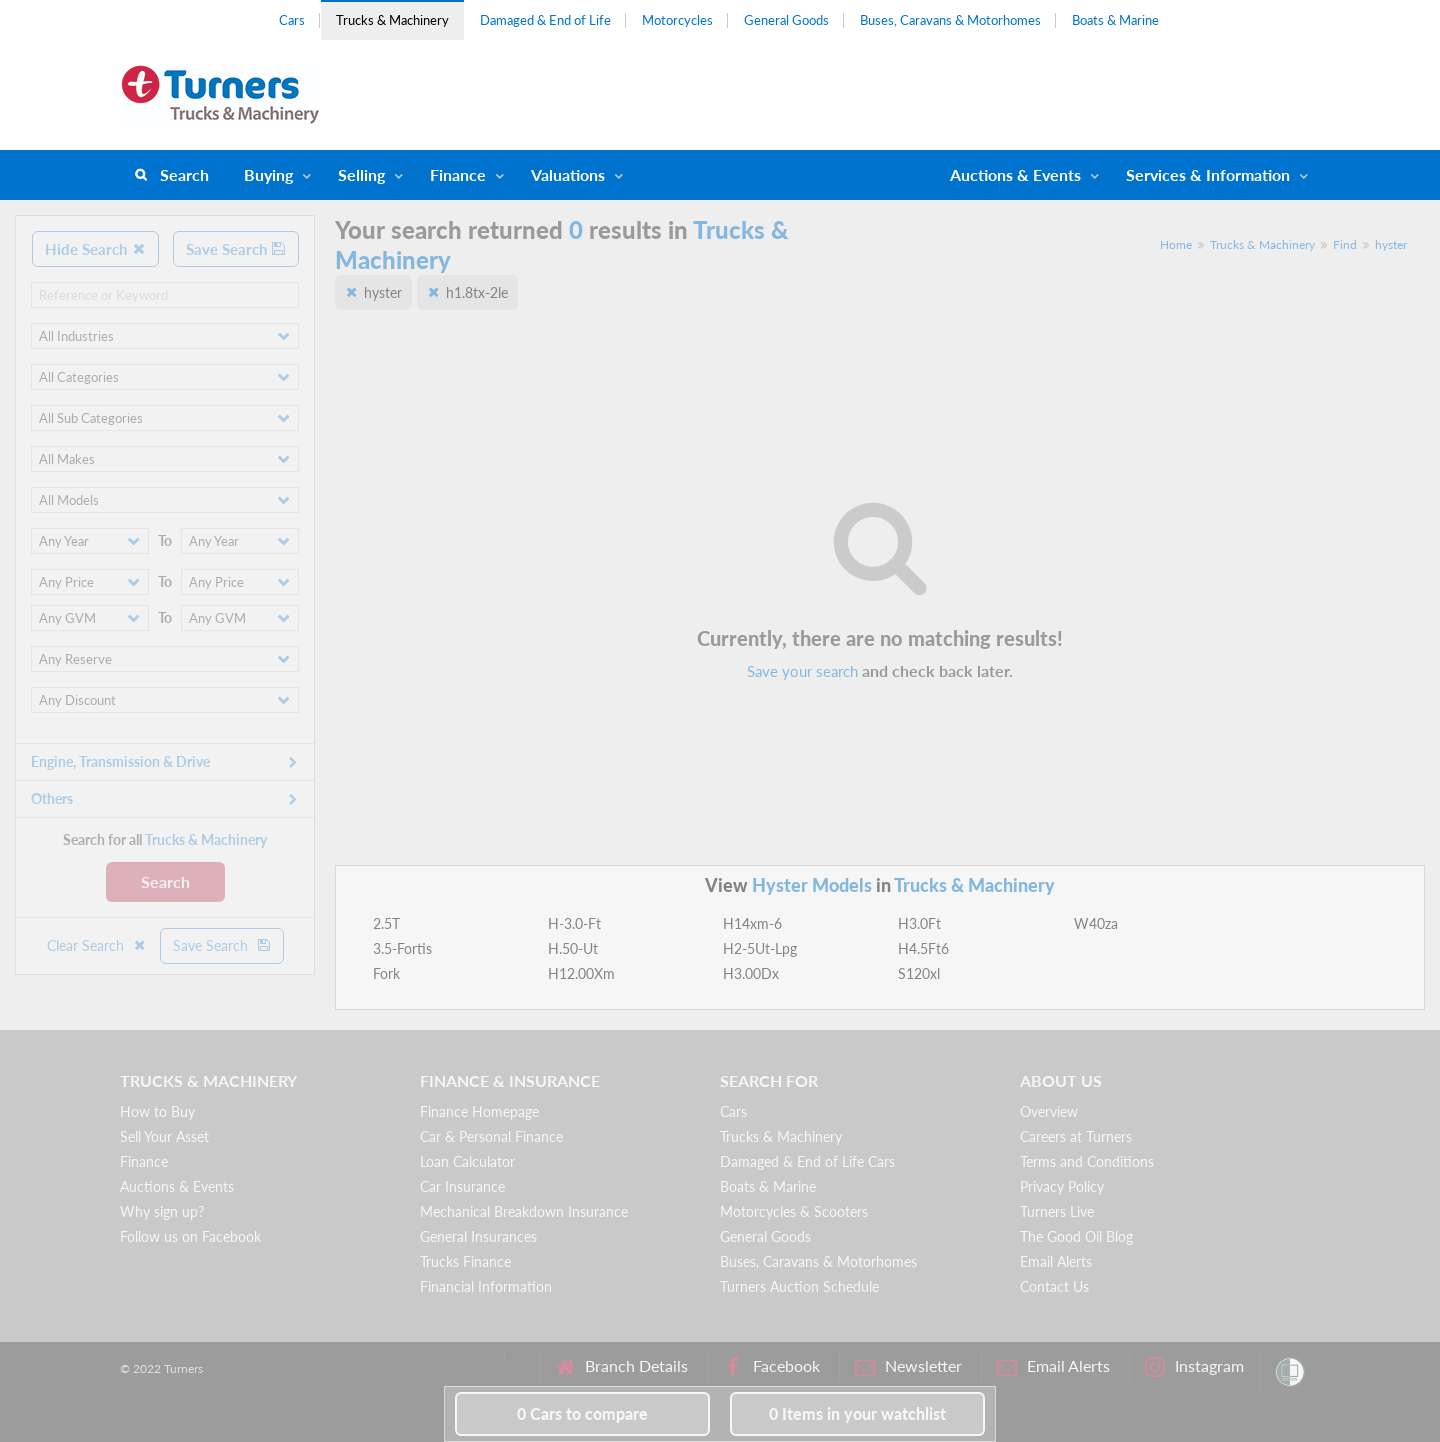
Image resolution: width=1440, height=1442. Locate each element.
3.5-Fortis (402, 948)
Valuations (568, 174)
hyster (1391, 244)
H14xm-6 (752, 923)
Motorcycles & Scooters (794, 1211)
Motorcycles (677, 20)
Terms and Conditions (1087, 1161)
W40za (1096, 923)
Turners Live (1057, 1211)
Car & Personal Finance (491, 1136)
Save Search (236, 249)
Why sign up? (162, 1211)
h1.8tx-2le (477, 292)
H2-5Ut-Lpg (760, 948)
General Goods (786, 20)
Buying (268, 174)
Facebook (771, 1366)
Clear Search (97, 945)
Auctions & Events (177, 1186)
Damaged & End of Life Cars (807, 1161)
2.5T (386, 923)
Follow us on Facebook (190, 1236)
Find (1345, 244)
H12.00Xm (581, 973)
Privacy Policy (1062, 1186)
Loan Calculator (467, 1161)
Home (1176, 244)
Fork (386, 973)
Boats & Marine (1115, 20)
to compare (582, 1413)
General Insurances (478, 1236)
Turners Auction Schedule (799, 1286)
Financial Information (486, 1286)
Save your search (802, 671)
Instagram (1194, 1366)
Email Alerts (1056, 1261)
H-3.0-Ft (574, 923)
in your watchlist (857, 1413)
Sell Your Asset (164, 1136)
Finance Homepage (479, 1111)
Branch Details (621, 1366)
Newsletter (908, 1366)
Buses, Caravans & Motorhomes (950, 20)
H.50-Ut (573, 948)
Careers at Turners (1076, 1136)
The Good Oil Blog (1076, 1236)
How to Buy (157, 1111)
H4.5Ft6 (923, 948)
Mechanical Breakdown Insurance (524, 1211)
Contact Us (1054, 1286)
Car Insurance (462, 1186)
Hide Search (95, 249)
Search (184, 174)
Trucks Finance (465, 1261)
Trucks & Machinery (392, 20)
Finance (458, 174)
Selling (361, 174)
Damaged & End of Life (545, 20)
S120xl (919, 973)
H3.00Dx (751, 973)
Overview (1049, 1111)
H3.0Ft (919, 923)
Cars (292, 20)
